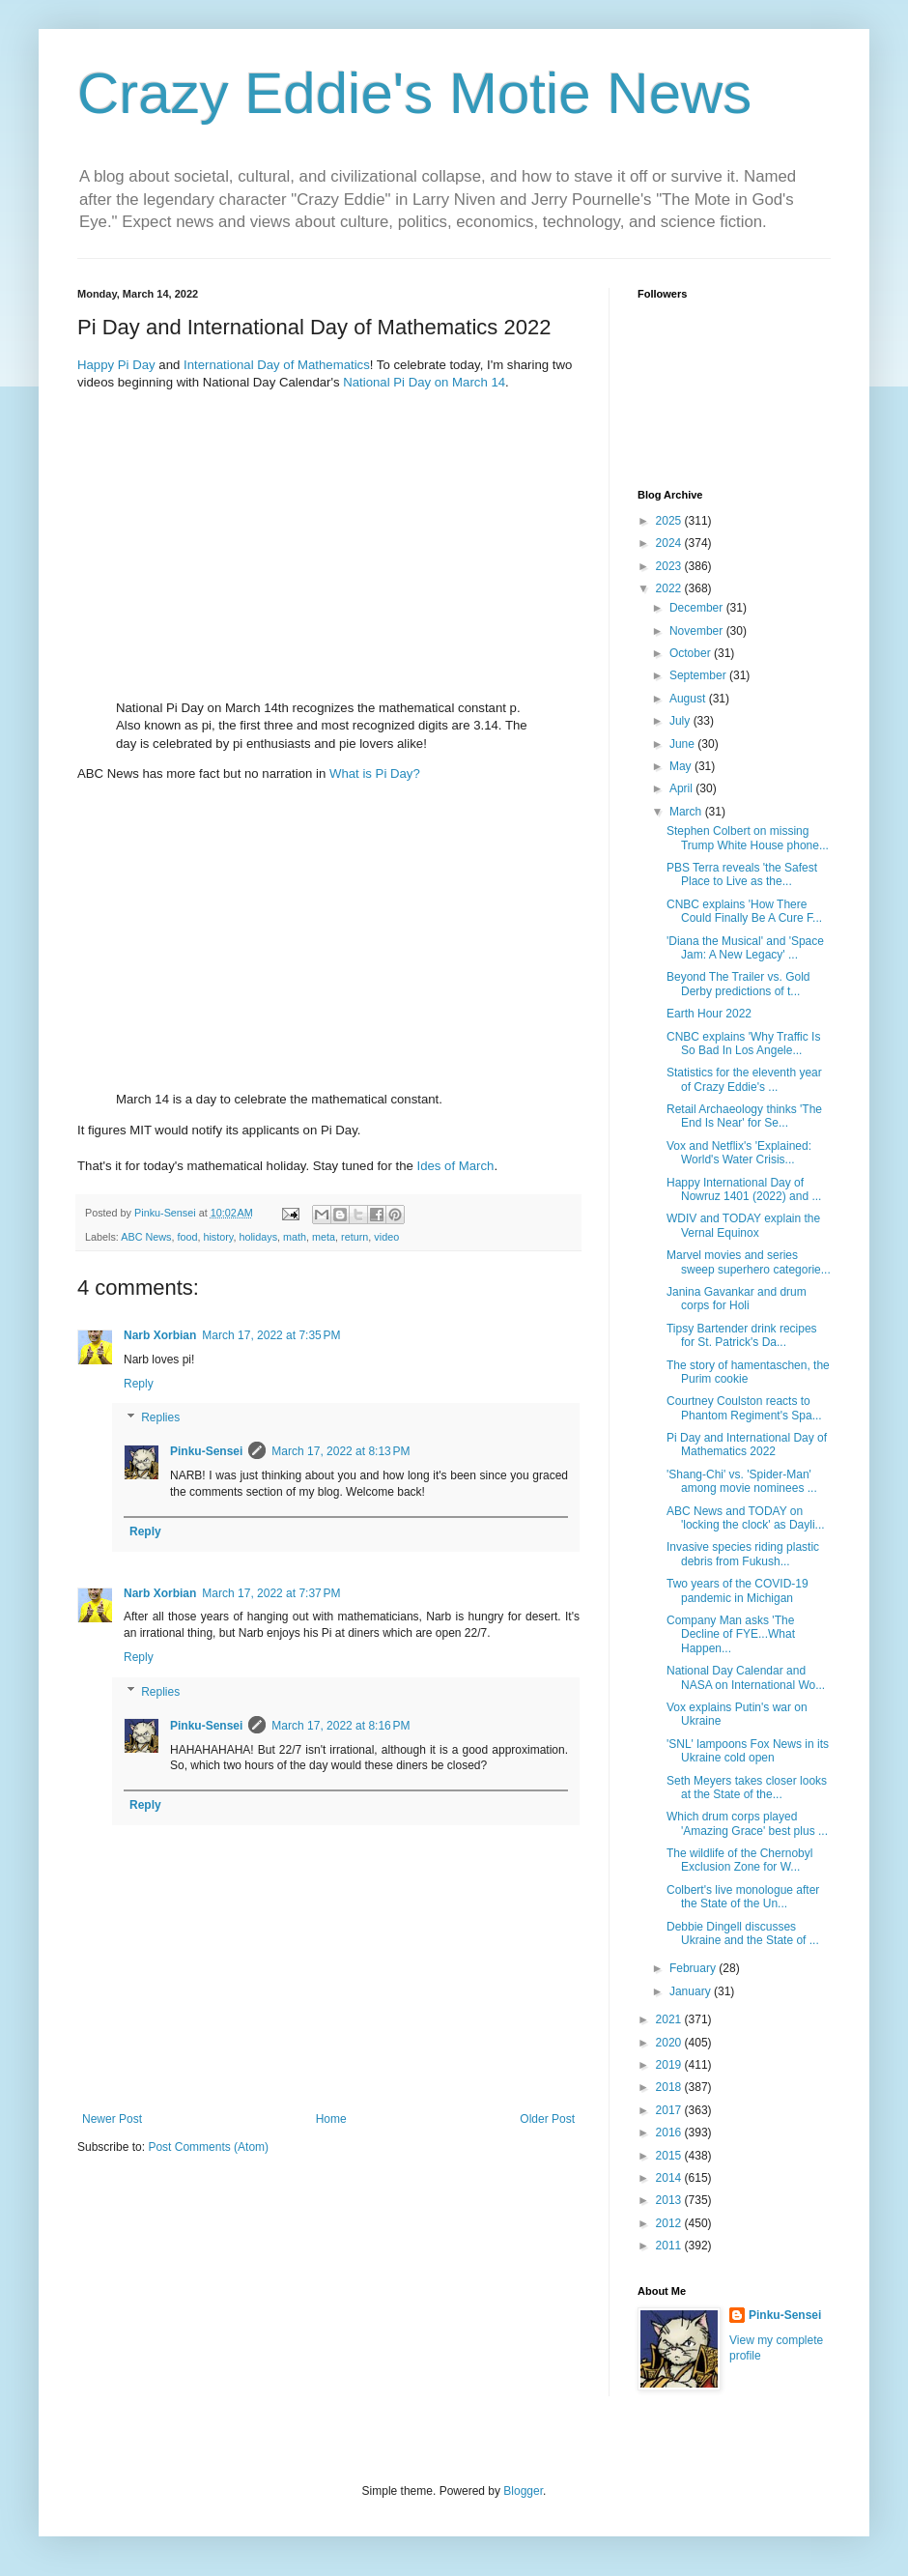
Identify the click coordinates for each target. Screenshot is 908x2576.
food (187, 1237)
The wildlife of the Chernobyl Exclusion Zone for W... (739, 1860)
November (697, 631)
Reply (139, 1383)
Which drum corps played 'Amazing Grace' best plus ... (747, 1823)
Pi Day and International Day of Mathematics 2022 (747, 1444)
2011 (670, 2245)
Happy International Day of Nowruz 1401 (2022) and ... (744, 1189)
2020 (670, 2042)
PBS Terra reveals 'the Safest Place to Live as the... (742, 874)
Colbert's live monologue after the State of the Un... (743, 1896)
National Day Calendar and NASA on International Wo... (746, 1677)
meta (323, 1237)
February (694, 1968)
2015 (670, 2155)
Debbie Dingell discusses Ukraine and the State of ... (743, 1933)
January (691, 1991)
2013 (670, 2200)
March (687, 811)
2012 (670, 2223)
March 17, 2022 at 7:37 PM (271, 1593)
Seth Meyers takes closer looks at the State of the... (747, 1787)
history (218, 1237)
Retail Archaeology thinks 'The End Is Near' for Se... (744, 1116)
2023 (670, 566)
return (354, 1237)
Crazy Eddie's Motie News (414, 93)
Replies (160, 1418)
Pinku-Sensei (206, 1451)
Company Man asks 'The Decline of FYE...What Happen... (731, 1634)
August (689, 698)
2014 (670, 2178)
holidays (258, 1237)
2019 (670, 2065)
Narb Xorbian (160, 1335)
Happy (95, 365)
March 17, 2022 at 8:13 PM (340, 1451)
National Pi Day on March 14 (424, 382)
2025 (670, 521)
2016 (670, 2132)
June (683, 744)
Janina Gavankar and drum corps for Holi (737, 1298)
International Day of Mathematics (277, 365)
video (386, 1237)
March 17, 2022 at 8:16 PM (340, 1725)
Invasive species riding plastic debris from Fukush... (743, 1553)
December (697, 608)
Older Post (547, 2119)
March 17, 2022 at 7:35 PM (271, 1335)
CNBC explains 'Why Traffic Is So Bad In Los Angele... (743, 1043)
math (294, 1237)
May (682, 766)
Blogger (523, 2491)
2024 (670, 543)
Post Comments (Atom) (208, 2147)
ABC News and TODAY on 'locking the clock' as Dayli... (746, 1517)
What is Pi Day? (374, 773)
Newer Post (112, 2119)
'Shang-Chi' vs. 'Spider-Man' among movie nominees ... (742, 1481)
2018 (670, 2087)
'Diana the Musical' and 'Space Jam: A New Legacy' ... (745, 947)
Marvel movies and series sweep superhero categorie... (749, 1261)
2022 (670, 588)
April (682, 788)
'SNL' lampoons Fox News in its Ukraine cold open (748, 1750)
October (691, 653)
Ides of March (456, 1166)
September (699, 675)
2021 (670, 2019)
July (681, 721)
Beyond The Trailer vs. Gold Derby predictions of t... (738, 983)
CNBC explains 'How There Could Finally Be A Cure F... (744, 911)
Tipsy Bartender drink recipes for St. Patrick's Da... (742, 1335)
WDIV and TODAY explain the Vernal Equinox (743, 1225)
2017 (670, 2110)
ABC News (146, 1237)
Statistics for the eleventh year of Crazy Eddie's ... (744, 1079)
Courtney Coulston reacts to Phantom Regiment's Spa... (744, 1407)
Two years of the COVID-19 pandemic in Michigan (738, 1590)
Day (143, 365)
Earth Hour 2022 (709, 1013)
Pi (123, 365)
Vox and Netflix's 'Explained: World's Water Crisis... (739, 1152)
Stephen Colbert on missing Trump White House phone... (748, 837)
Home (331, 2119)
